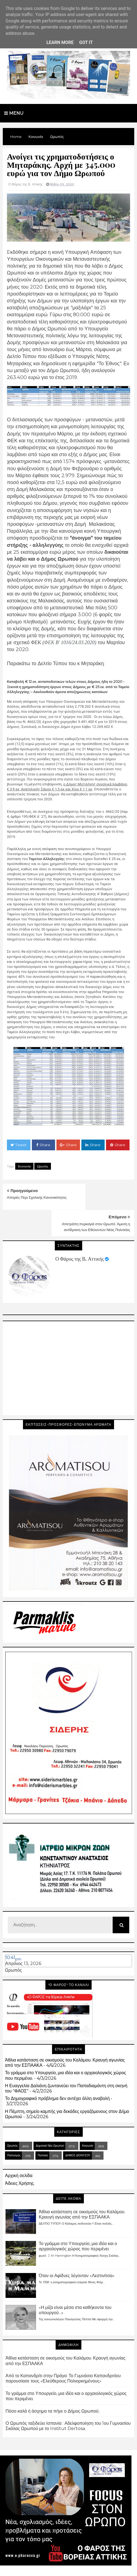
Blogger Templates (44, 2567)
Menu (14, 113)
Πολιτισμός (13, 2129)
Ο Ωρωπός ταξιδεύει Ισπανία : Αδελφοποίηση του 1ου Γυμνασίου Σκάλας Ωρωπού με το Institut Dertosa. (68, 2399)
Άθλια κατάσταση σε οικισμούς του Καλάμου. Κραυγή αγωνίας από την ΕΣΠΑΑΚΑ (82, 2188)
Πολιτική (43, 2129)
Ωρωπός (42, 1166)
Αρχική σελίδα (18, 2149)
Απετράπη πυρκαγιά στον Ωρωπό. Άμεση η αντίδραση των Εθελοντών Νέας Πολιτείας (102, 1203)
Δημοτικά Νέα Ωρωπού (50, 2119)
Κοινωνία (24, 1166)
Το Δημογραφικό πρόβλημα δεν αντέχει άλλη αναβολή (57, 2072)
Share (43, 1145)
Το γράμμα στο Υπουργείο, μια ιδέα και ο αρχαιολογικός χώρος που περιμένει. (78, 2219)
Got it (86, 42)
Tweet (19, 1145)
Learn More (60, 42)
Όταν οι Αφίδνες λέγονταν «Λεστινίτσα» (77, 2249)
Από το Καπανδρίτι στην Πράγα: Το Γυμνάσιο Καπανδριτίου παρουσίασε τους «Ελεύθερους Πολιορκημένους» (63, 2352)
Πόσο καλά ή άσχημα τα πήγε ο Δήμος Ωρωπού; (52, 2384)
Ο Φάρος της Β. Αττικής (79, 1232)
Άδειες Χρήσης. (20, 2156)
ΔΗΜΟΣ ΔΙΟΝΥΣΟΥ (78, 2129)
